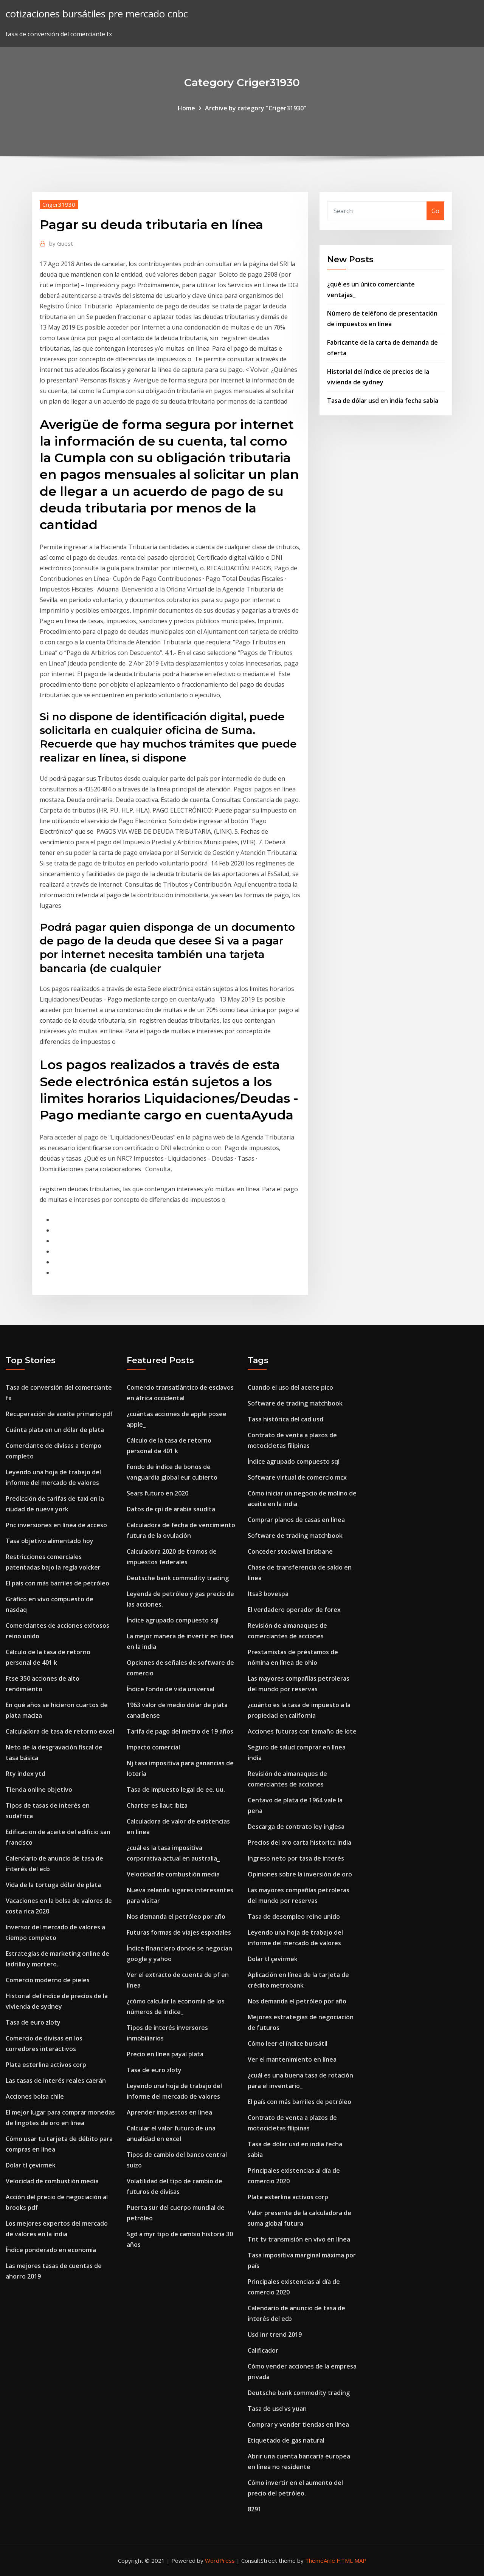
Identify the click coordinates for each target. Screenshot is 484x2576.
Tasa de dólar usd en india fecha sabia (382, 400)
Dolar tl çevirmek (31, 2165)
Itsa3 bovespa (268, 1594)
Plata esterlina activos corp (46, 2064)
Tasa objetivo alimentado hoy (49, 1541)
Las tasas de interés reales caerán (56, 2080)
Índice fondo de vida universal (170, 1689)
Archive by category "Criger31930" (255, 108)
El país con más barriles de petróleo (57, 1583)
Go (435, 211)
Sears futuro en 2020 (157, 1493)
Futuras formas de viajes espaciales (179, 1932)
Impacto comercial (153, 1747)
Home (186, 108)
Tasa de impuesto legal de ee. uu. (176, 1789)
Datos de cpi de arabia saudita (171, 1509)
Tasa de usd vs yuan (277, 2408)
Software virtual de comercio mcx (297, 1477)
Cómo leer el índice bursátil (287, 2043)
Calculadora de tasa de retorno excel (60, 1731)
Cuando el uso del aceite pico (290, 1387)
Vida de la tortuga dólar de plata (53, 1885)
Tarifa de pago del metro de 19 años (180, 1731)
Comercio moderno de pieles (48, 1980)
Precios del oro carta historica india (299, 1842)
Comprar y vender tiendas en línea (298, 2424)
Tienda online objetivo (39, 1789)
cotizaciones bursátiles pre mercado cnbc (97, 13)
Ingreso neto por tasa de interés (296, 1858)
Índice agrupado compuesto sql (173, 1620)
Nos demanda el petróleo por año (176, 1916)
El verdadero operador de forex (294, 1609)
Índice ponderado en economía (51, 2250)
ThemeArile (320, 2560)
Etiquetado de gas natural (286, 2440)
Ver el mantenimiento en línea (292, 2059)
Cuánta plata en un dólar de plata (55, 1430)
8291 (254, 2509)
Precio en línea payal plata (165, 2054)
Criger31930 (58, 204)
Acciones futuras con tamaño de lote (302, 1731)
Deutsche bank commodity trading (178, 1578)
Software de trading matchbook (295, 1403)
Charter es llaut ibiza (157, 1805)
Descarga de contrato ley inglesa (296, 1826)
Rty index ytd (25, 1773)
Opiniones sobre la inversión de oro (300, 1874)
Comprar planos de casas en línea (296, 1520)
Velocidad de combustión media (52, 2181)
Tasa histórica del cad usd (285, 1419)
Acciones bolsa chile (35, 2096)
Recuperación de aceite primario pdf (59, 1414)
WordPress (220, 2560)
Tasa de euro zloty (33, 2022)
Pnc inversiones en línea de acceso (56, 1525)
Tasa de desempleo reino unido (294, 1916)
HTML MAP (351, 2560)
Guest (61, 243)
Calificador (263, 2350)
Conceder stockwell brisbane (290, 1551)
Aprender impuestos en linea (169, 2112)
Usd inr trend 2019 (275, 2334)
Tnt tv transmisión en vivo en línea (299, 2239)
